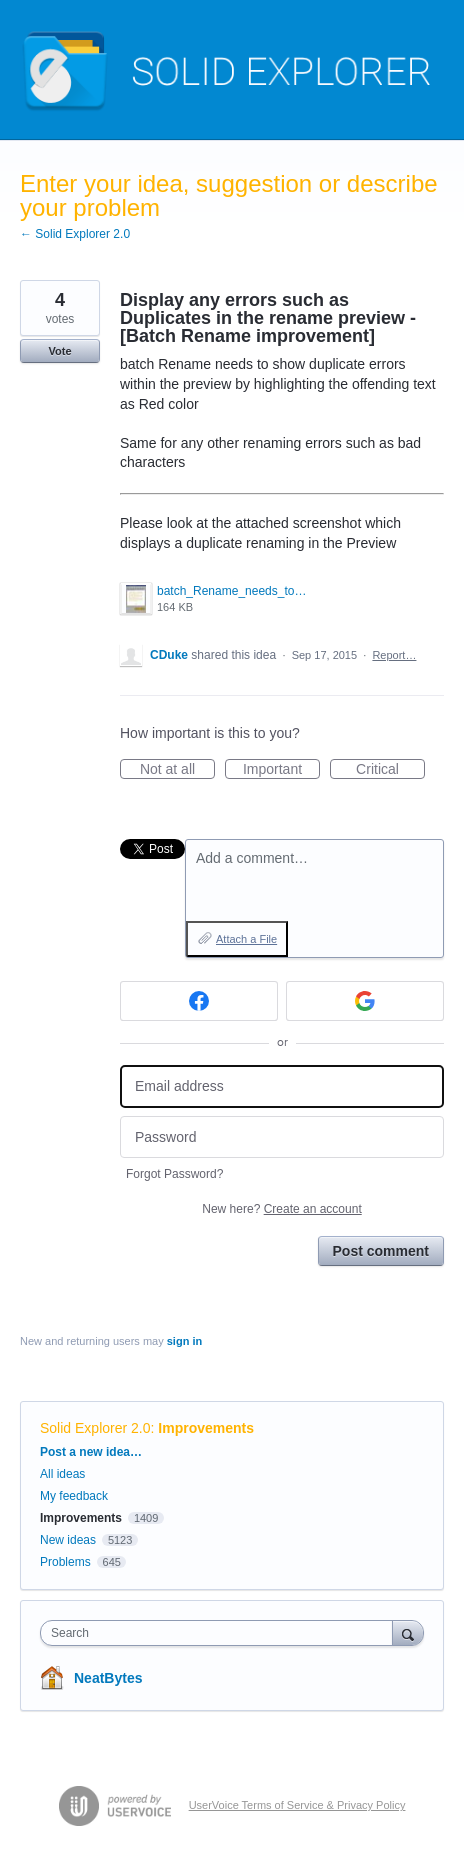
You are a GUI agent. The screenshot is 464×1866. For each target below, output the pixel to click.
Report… (394, 655)
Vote (59, 351)
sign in (184, 1341)
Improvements (206, 1428)
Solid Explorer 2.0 (95, 1428)
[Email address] (282, 1086)
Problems (65, 1562)
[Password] (282, 1137)
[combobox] (221, 1633)
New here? (281, 1209)
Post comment (381, 1251)
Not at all (177, 770)
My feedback (74, 1496)
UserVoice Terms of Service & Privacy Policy (297, 1805)
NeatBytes (108, 1678)
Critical (390, 770)
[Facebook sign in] (199, 1001)
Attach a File (246, 939)
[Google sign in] (365, 1001)
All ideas (62, 1474)
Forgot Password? (174, 1174)
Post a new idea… (91, 1452)
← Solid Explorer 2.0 (75, 234)
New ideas (68, 1540)
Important (281, 770)
